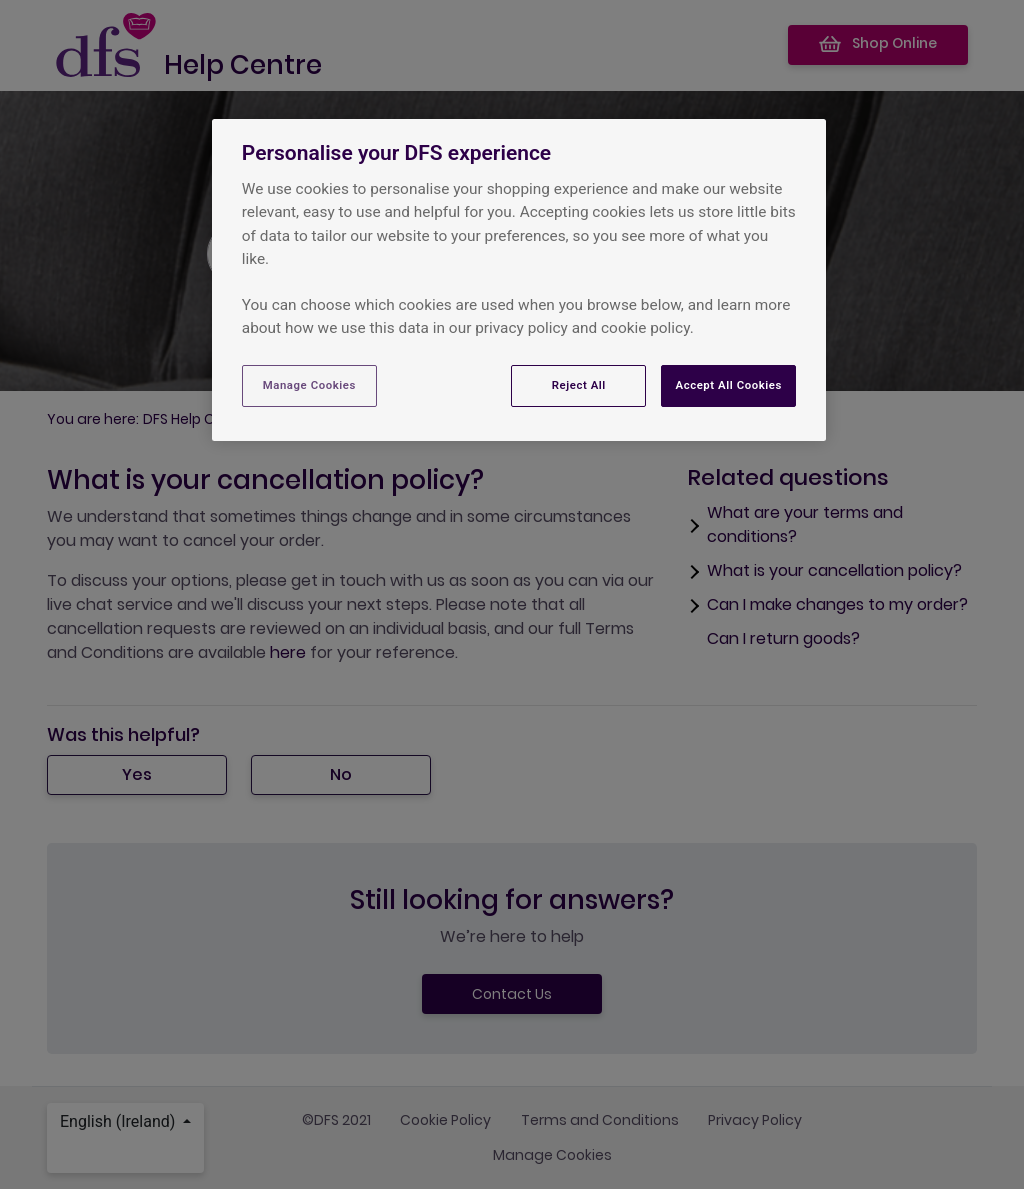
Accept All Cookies (728, 385)
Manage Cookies (309, 385)
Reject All (579, 385)
